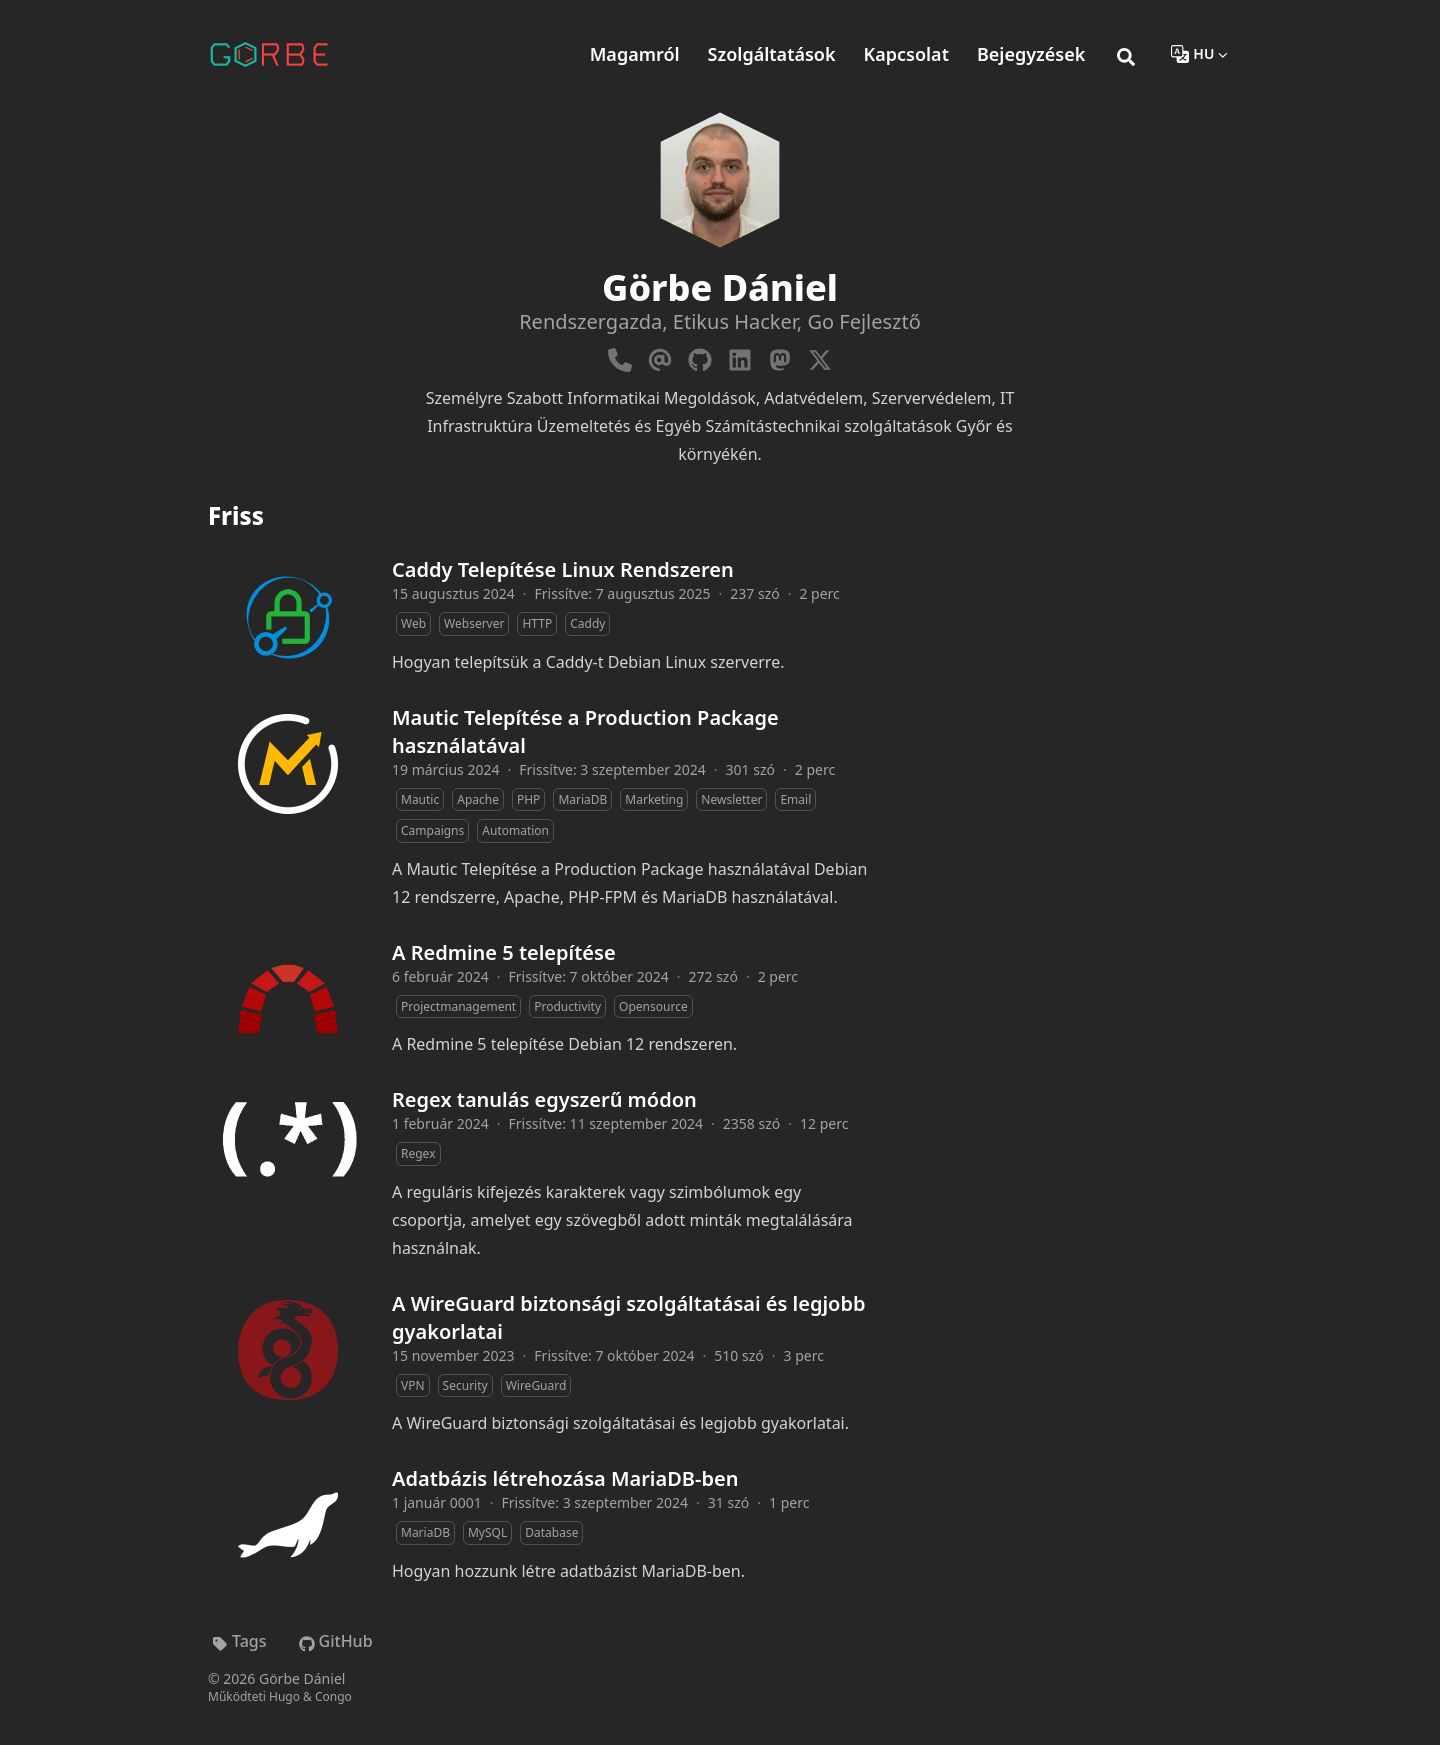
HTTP (537, 623)
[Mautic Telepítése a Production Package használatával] (288, 764)
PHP (528, 799)
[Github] (700, 356)
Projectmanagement (458, 1006)
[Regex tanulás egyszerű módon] (288, 1146)
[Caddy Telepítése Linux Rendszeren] (288, 616)
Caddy (587, 623)
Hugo (284, 1696)
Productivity (567, 1006)
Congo (333, 1696)
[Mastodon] (780, 356)
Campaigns (432, 830)
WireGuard (536, 1385)
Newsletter (731, 799)
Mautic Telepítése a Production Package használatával (585, 731)
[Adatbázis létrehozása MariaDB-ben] (288, 1525)
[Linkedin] (740, 356)
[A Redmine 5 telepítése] (288, 999)
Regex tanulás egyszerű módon (544, 1099)
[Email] (660, 356)
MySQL (487, 1532)
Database (551, 1532)
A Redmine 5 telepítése (504, 952)
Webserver (474, 623)
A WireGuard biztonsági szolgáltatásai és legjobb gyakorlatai (629, 1317)
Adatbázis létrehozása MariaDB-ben (565, 1478)
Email (795, 799)
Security (465, 1385)
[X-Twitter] (820, 356)
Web (413, 623)
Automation (515, 830)
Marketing (654, 799)
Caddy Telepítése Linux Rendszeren (563, 569)
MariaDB (582, 799)
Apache (478, 799)
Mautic (420, 799)
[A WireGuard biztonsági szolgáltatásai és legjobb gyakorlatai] (288, 1350)
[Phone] (620, 356)
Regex (418, 1153)
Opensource (653, 1006)
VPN (413, 1385)
